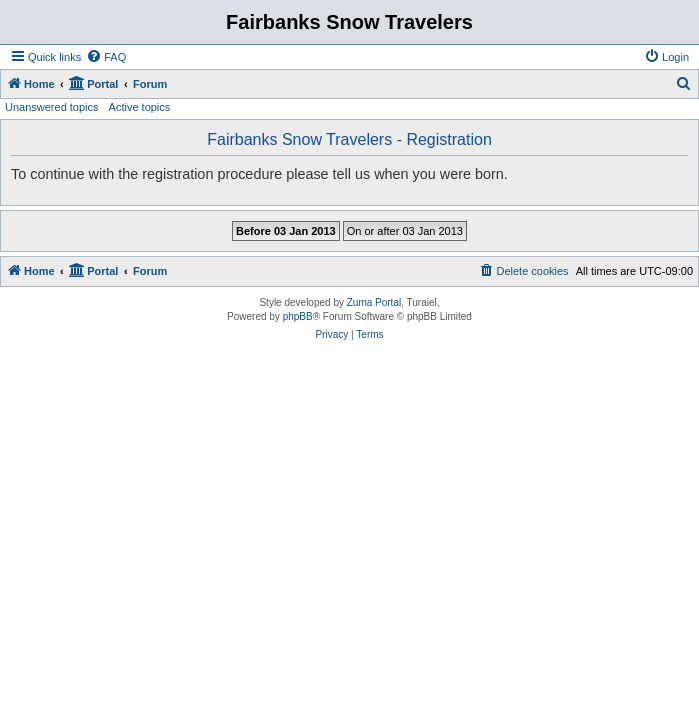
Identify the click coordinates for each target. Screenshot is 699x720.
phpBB (298, 316)
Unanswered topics (52, 107)
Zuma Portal (374, 302)
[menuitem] (106, 57)
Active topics (140, 107)
